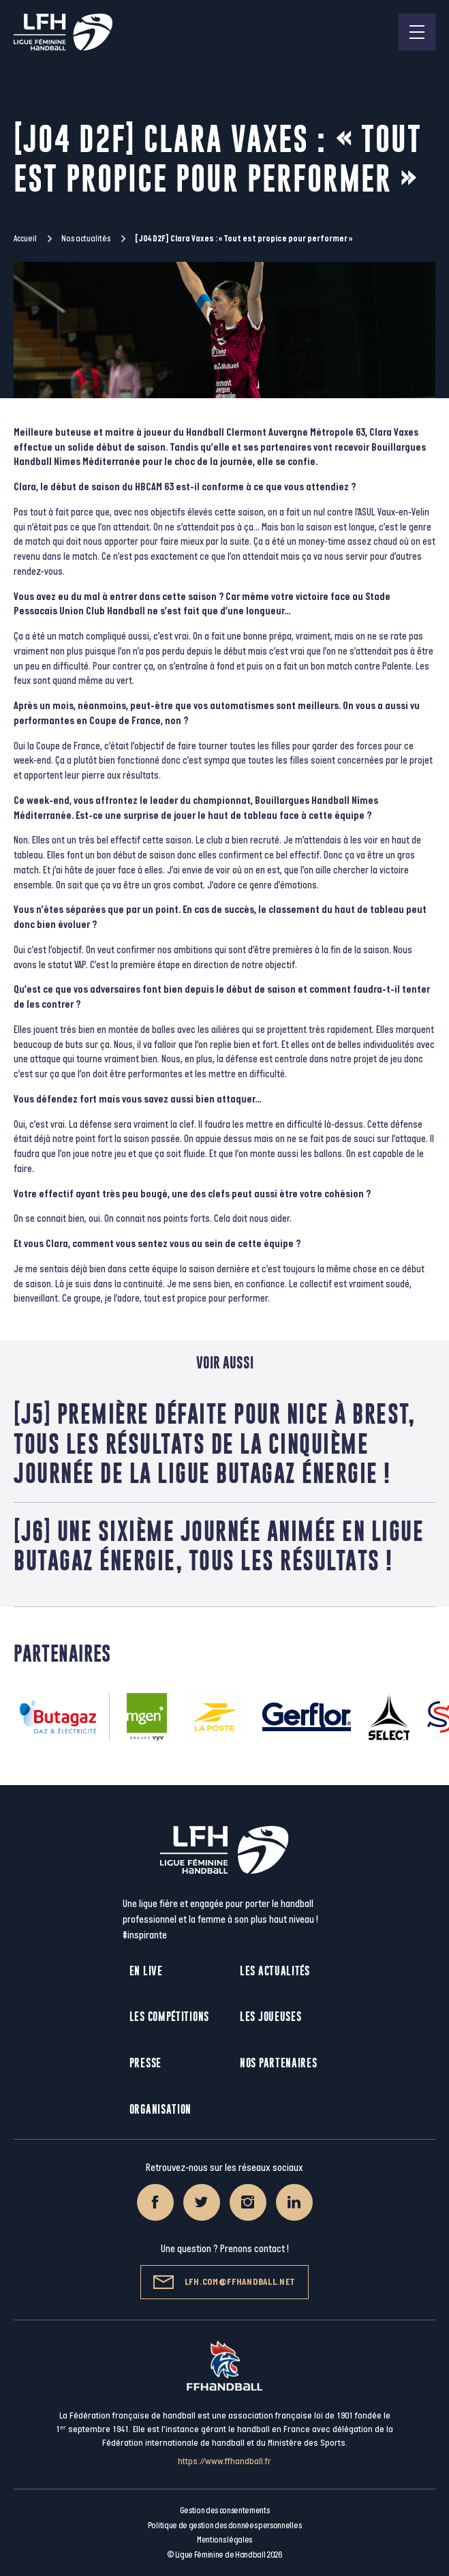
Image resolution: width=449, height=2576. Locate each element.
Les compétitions (169, 2016)
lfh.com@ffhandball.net (224, 2282)
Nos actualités (85, 238)
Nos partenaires (279, 2062)
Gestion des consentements (225, 2510)
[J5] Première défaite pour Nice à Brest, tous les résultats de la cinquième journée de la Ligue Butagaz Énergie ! (214, 1443)
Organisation (160, 2109)
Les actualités (275, 1970)
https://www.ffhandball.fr (224, 2461)
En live (146, 1970)
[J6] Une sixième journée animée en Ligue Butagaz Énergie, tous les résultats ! (219, 1545)
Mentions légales (224, 2539)
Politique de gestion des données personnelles (224, 2525)
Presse (145, 2062)
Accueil (25, 238)
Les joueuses (270, 2016)
